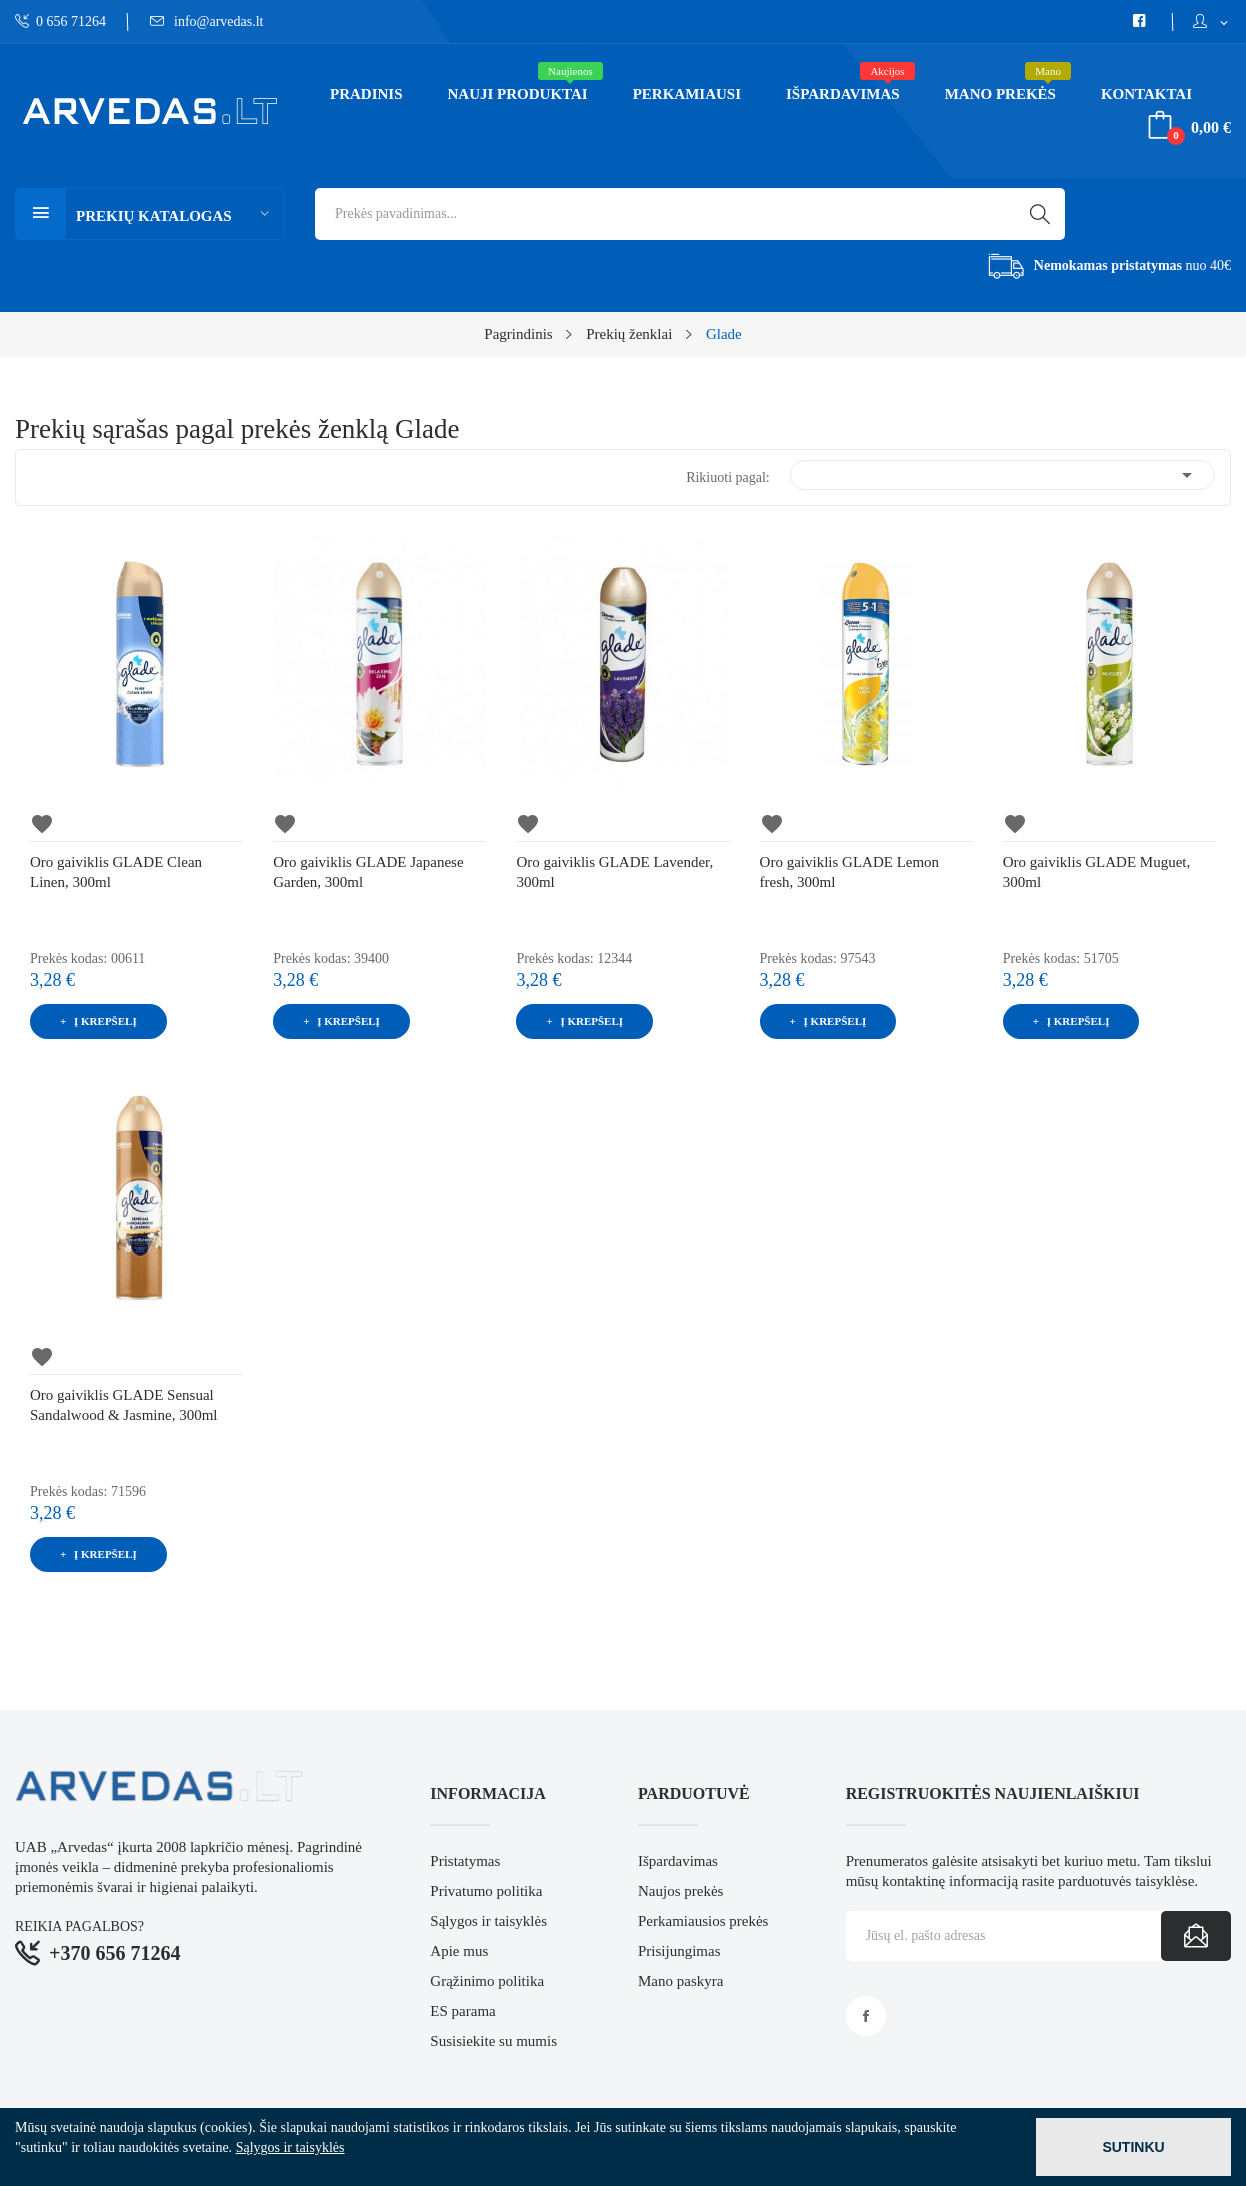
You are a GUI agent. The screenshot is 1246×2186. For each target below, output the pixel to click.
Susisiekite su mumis (493, 2041)
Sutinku (1133, 2147)
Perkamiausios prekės (703, 1921)
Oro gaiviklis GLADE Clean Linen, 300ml (116, 872)
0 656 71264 (60, 21)
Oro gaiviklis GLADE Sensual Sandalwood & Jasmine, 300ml (124, 1405)
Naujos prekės (680, 1891)
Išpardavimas (678, 1861)
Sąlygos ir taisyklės (488, 1921)
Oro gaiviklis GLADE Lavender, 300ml (614, 872)
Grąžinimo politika (487, 1981)
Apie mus (459, 1951)
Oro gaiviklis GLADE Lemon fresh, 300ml (850, 872)
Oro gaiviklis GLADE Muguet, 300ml (1096, 872)
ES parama (462, 2011)
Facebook (866, 2016)
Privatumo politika (486, 1891)
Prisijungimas (679, 1951)
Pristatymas (465, 1861)
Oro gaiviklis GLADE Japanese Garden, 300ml (368, 872)
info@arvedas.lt (207, 21)
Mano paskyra (680, 1981)
